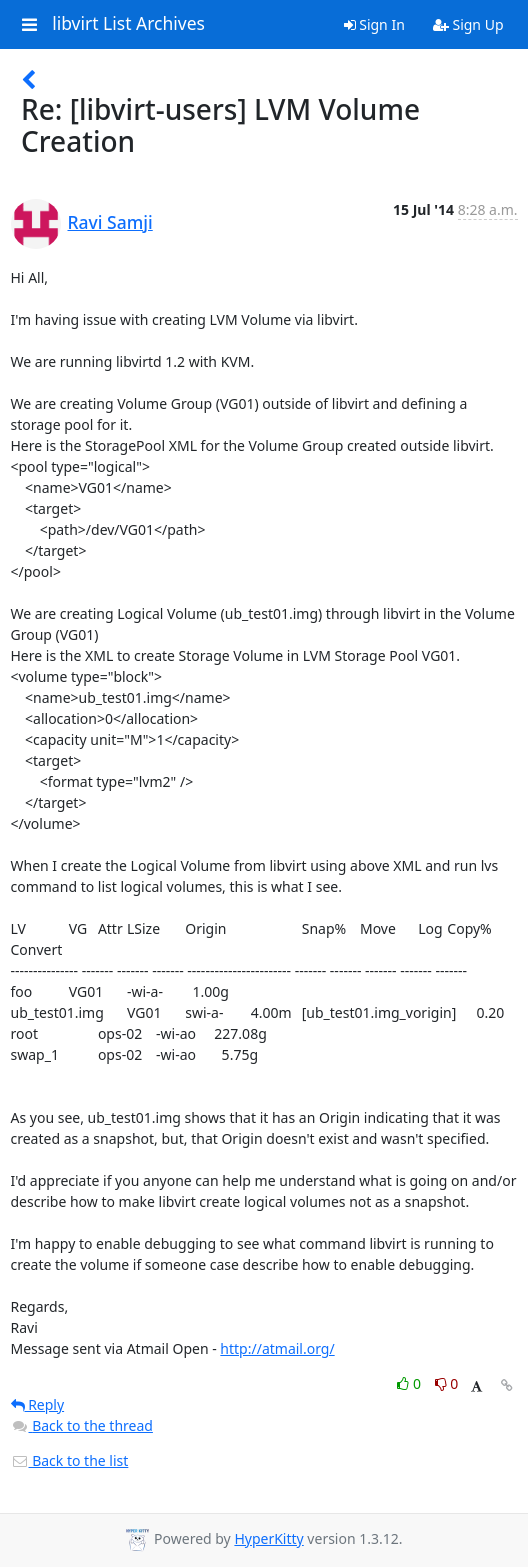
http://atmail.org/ (277, 1348)
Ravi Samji (110, 222)
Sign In (374, 24)
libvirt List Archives (128, 24)
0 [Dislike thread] (447, 1383)
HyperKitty (268, 1538)
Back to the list (70, 1460)
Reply (38, 1404)
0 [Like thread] (410, 1383)
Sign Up (468, 24)
